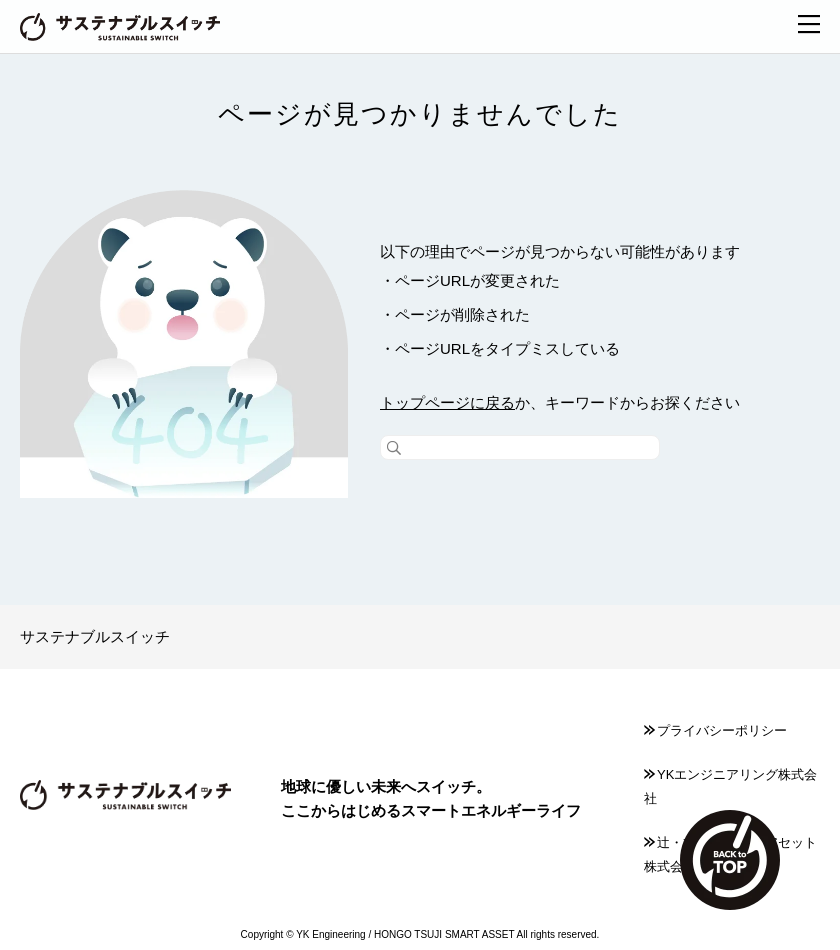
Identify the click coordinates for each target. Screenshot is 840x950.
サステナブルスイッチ (95, 636)
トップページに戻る (447, 402)
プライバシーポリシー (715, 730)
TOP (730, 860)
